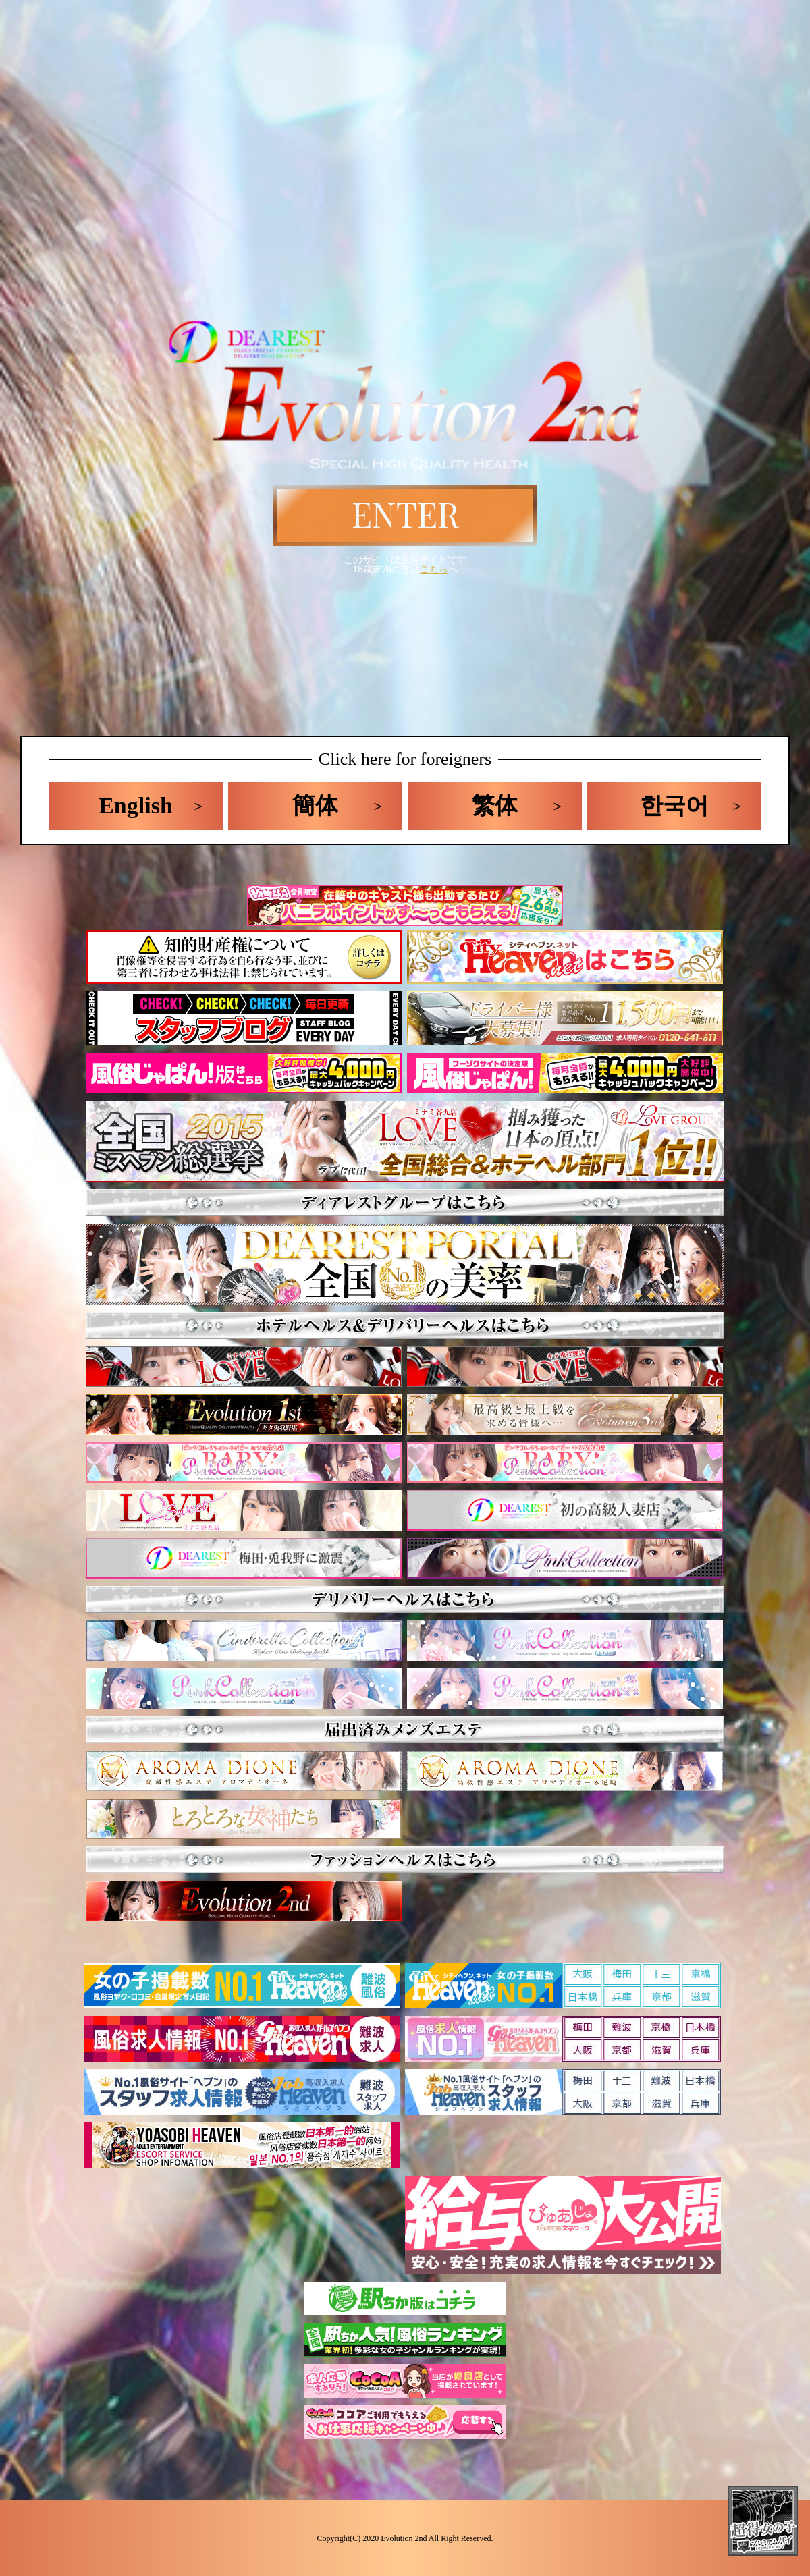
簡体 (315, 805)
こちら (434, 569)
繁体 (495, 805)
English (136, 805)
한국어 (674, 805)
